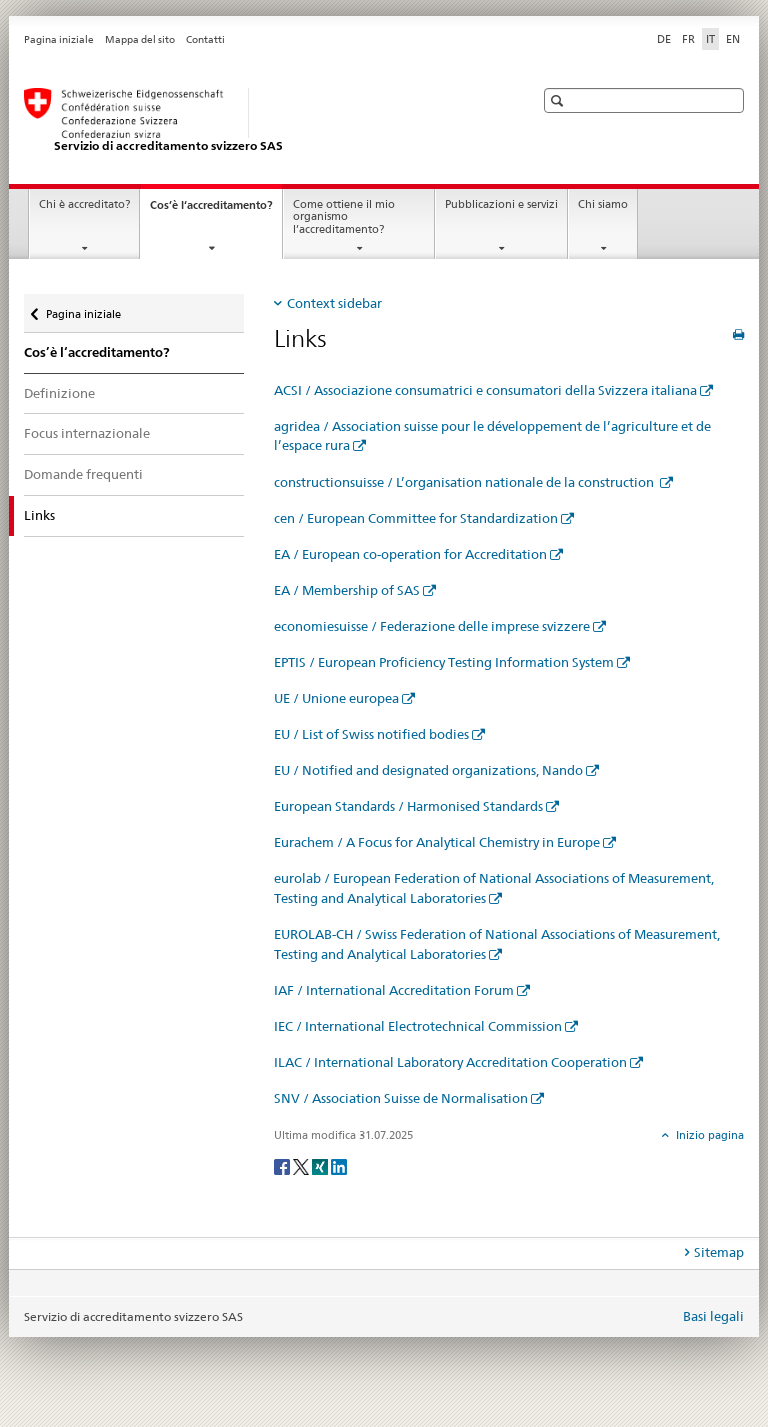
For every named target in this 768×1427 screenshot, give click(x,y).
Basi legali (713, 1316)
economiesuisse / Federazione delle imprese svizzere (432, 626)
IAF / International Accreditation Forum (394, 990)
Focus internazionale (87, 433)
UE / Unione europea (336, 698)
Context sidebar (334, 303)
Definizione (59, 393)
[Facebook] (283, 1165)
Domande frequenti (83, 474)
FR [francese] (688, 39)
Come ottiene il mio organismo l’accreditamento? (344, 217)
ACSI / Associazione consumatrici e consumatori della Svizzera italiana (485, 390)
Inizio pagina (708, 1135)
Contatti (205, 39)
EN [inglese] (733, 39)
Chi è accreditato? (84, 204)
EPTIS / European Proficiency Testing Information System (444, 662)
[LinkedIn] (339, 1165)
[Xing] (321, 1165)
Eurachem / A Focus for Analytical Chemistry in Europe (437, 842)
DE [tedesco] (664, 39)
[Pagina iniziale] (259, 121)
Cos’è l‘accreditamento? (216, 210)
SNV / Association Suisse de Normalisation (401, 1098)
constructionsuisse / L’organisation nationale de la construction (465, 482)
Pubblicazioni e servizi (501, 204)
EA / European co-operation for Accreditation (410, 554)
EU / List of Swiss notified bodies (371, 734)
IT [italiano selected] (710, 39)
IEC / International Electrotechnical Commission (418, 1026)
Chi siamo (603, 204)
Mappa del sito (140, 39)
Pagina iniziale (59, 39)
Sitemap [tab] (719, 1252)
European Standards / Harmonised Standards (408, 806)
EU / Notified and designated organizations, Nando (428, 770)
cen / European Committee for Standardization (416, 518)
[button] (559, 100)
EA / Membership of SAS (347, 590)
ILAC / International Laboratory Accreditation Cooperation (450, 1062)
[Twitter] (302, 1165)
